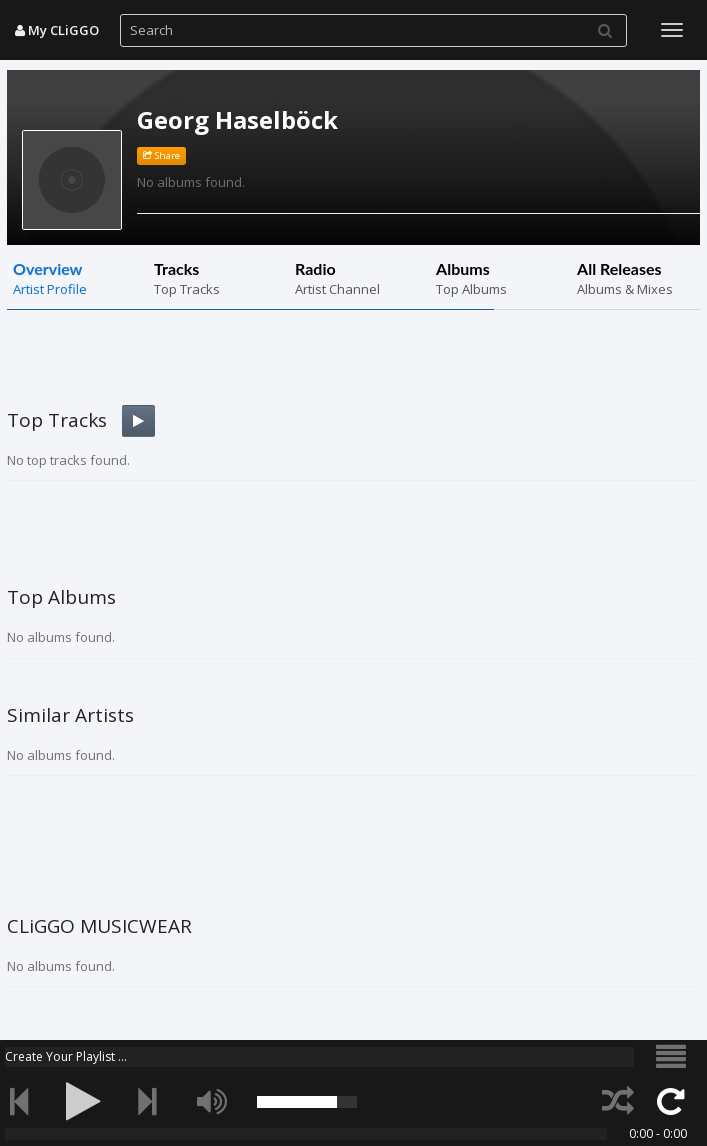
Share (161, 155)
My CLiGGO (57, 30)
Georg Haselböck (237, 119)
